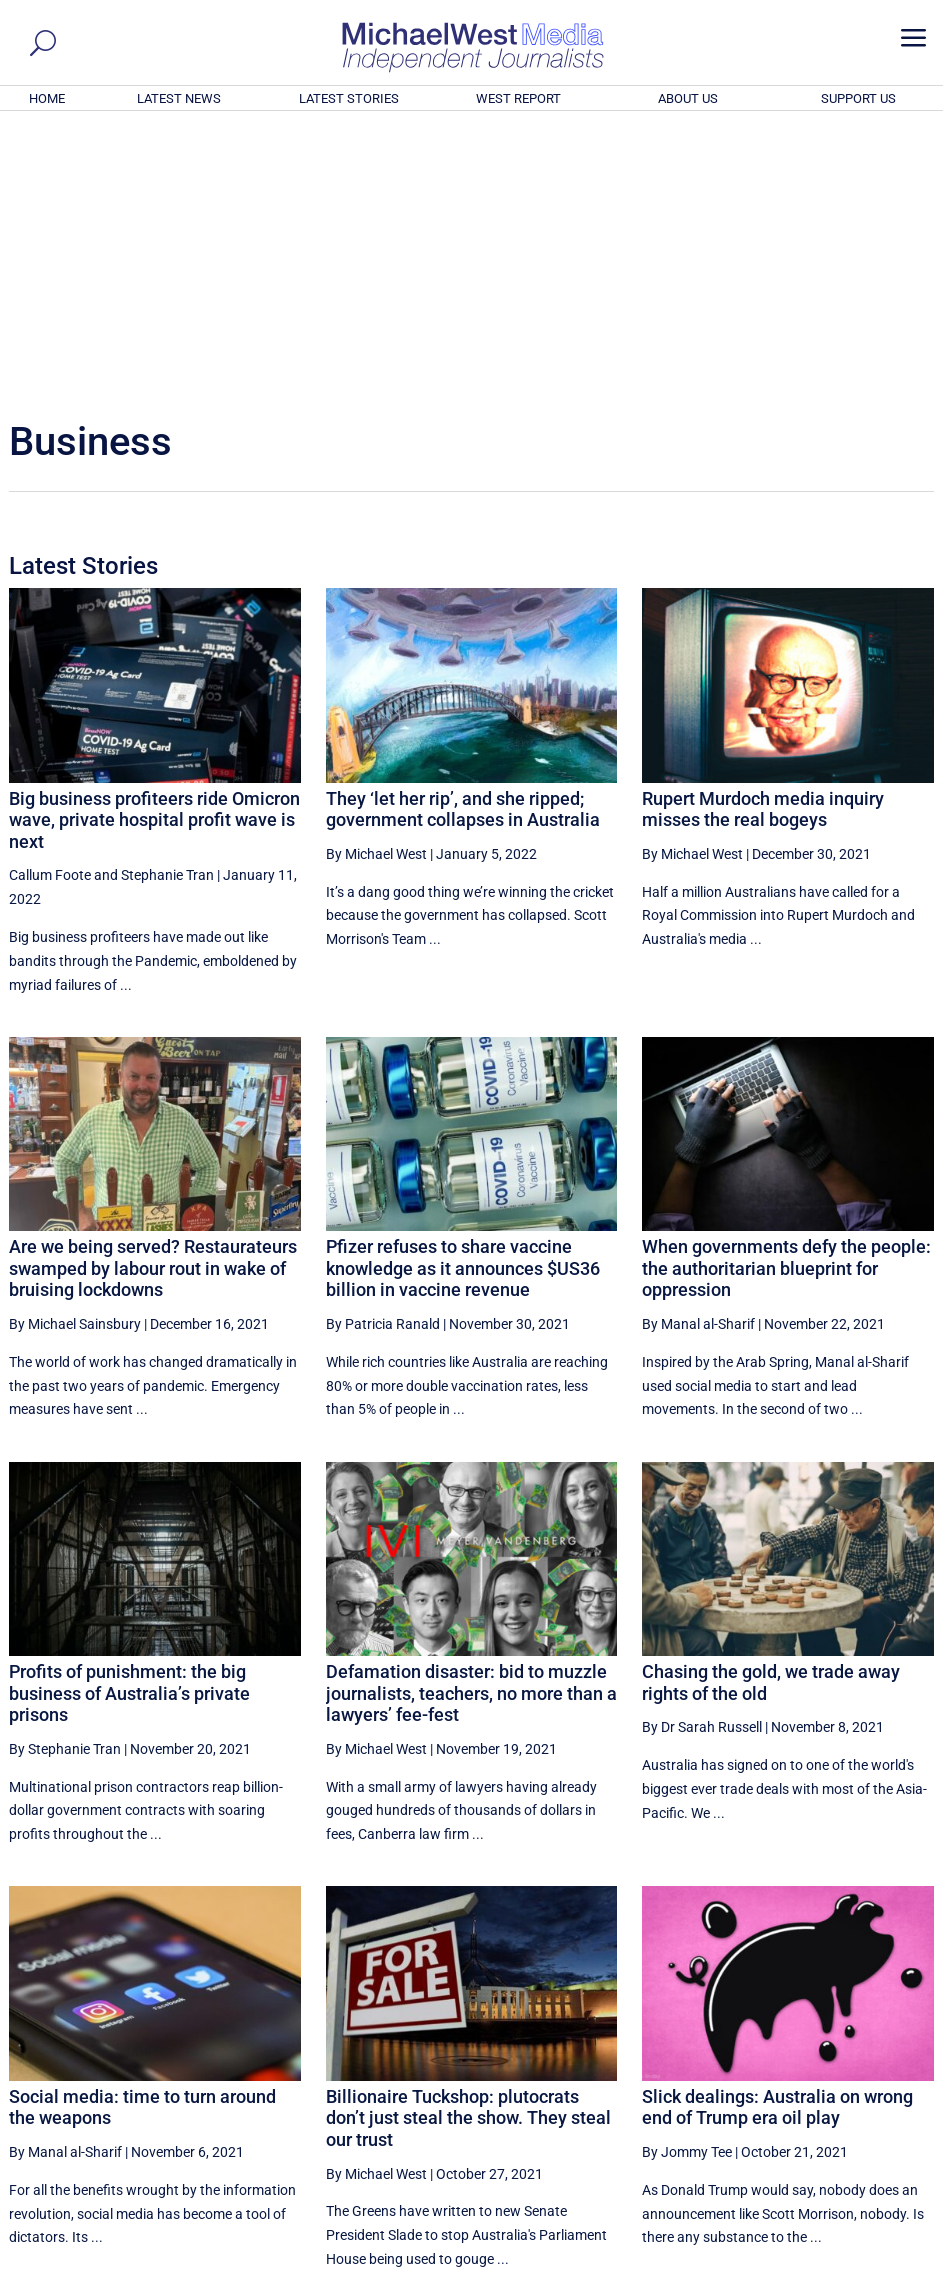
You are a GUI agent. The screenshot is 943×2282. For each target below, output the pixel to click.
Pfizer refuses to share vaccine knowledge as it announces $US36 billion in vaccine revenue (463, 996)
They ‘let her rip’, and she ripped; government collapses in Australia (463, 537)
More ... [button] (879, 2080)
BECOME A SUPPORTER (844, 2157)
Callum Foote (50, 603)
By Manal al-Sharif (698, 1052)
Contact (838, 2270)
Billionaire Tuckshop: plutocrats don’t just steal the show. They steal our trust (468, 1846)
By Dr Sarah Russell (702, 1455)
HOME (47, 98)
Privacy (895, 2270)
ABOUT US (688, 98)
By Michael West (376, 582)
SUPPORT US (858, 98)
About (787, 2270)
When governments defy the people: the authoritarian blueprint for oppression (786, 996)
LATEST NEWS (179, 98)
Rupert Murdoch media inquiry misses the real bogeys (763, 537)
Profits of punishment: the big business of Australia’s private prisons (129, 1421)
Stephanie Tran (167, 603)
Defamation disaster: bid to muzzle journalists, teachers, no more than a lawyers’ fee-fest (471, 1421)
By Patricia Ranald (383, 1052)
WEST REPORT (518, 98)
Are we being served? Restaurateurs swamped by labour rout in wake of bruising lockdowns (153, 996)
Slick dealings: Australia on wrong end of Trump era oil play (777, 1835)
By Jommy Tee (687, 1880)
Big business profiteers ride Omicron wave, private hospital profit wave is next (154, 548)
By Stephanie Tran (65, 1477)
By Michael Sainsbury (75, 1052)
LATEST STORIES (349, 98)
